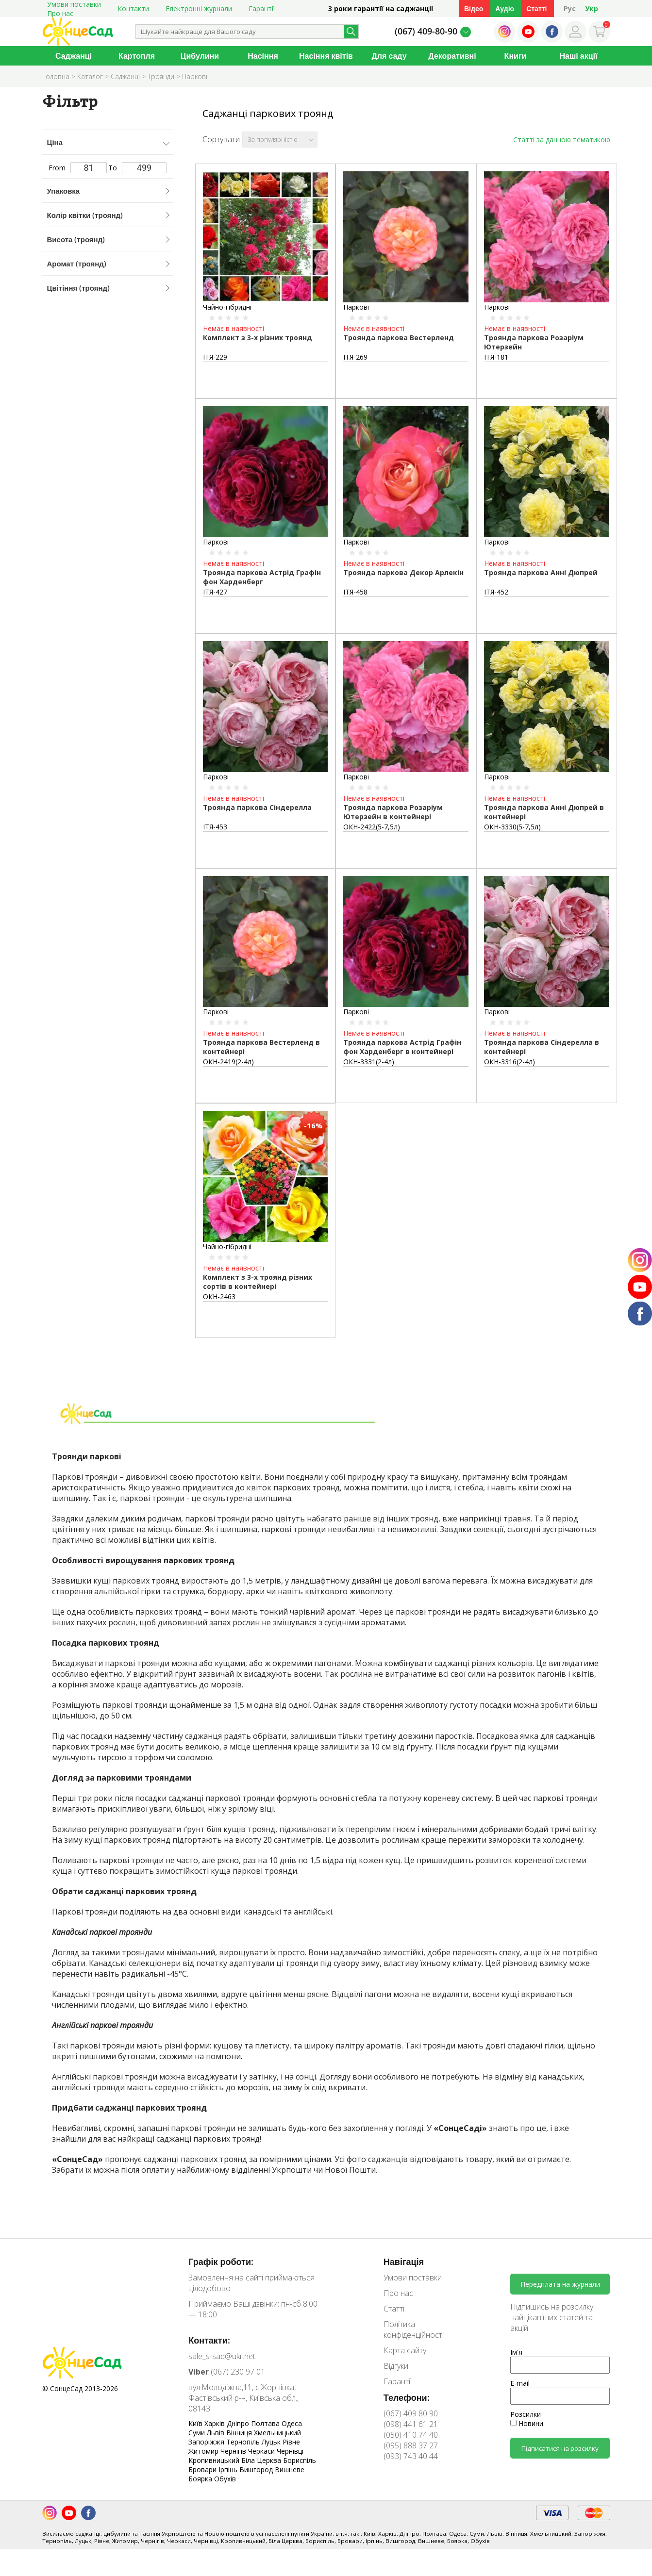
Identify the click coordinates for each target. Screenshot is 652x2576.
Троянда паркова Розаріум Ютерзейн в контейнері (393, 812)
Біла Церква (262, 2460)
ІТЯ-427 (215, 591)
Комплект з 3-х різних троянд (257, 337)
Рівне (291, 2441)
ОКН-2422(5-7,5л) (371, 826)
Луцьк (272, 2441)
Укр (591, 8)
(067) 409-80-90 (426, 31)
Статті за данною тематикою (561, 139)
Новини (526, 2423)
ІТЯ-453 (215, 826)
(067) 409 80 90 (411, 2413)
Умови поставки (413, 2277)
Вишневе (289, 2469)
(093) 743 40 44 (411, 2456)
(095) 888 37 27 (411, 2445)
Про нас (60, 13)
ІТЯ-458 (355, 591)
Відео (473, 8)
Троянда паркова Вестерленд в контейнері (261, 1047)
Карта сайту (405, 2350)
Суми (197, 2432)
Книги (515, 55)
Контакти (133, 8)
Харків (215, 2423)
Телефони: (407, 2397)
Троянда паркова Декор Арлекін (403, 572)
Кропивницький (214, 2460)
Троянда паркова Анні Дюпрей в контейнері (544, 812)
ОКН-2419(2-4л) (228, 1061)
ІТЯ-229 (215, 357)
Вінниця (240, 2432)
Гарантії (262, 8)
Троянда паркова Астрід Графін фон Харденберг (262, 577)
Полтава (266, 2423)
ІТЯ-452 (496, 591)
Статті (536, 8)
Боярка (201, 2478)
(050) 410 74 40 (411, 2434)
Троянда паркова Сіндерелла (257, 807)
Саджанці (73, 55)
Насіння (263, 55)
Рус (570, 8)
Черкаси (262, 2451)
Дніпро (239, 2423)
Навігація (404, 2261)
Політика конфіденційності (414, 2329)
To (137, 167)
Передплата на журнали (560, 2284)
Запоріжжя (207, 2441)
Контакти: (209, 2340)
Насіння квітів (326, 55)
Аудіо (504, 8)
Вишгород (257, 2469)
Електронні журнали (199, 8)
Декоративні (452, 55)
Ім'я (516, 2352)
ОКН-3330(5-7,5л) (512, 826)
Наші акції (579, 55)
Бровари (203, 2469)
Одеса (292, 2423)
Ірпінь (228, 2469)
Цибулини (200, 55)
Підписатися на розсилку (560, 2448)
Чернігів (234, 2451)
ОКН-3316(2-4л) (509, 1061)
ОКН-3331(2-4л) (368, 1061)
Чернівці (290, 2451)
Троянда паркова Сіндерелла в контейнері (541, 1047)
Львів (216, 2432)
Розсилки (525, 2414)
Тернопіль (244, 2441)
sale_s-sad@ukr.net (221, 2356)
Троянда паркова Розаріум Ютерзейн (534, 342)
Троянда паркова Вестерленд (398, 337)
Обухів (225, 2478)
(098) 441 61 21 (411, 2424)
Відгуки (396, 2366)
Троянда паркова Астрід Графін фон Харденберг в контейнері (402, 1047)
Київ (196, 2423)
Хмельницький (277, 2432)
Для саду (388, 55)
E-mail (520, 2383)
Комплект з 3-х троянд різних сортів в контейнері (257, 1281)
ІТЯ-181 (496, 357)
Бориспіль (299, 2460)
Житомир (204, 2451)
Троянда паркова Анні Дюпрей (541, 572)
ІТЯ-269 (355, 357)
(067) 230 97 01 (226, 2371)
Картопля (136, 55)
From (78, 167)
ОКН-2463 (219, 1296)
